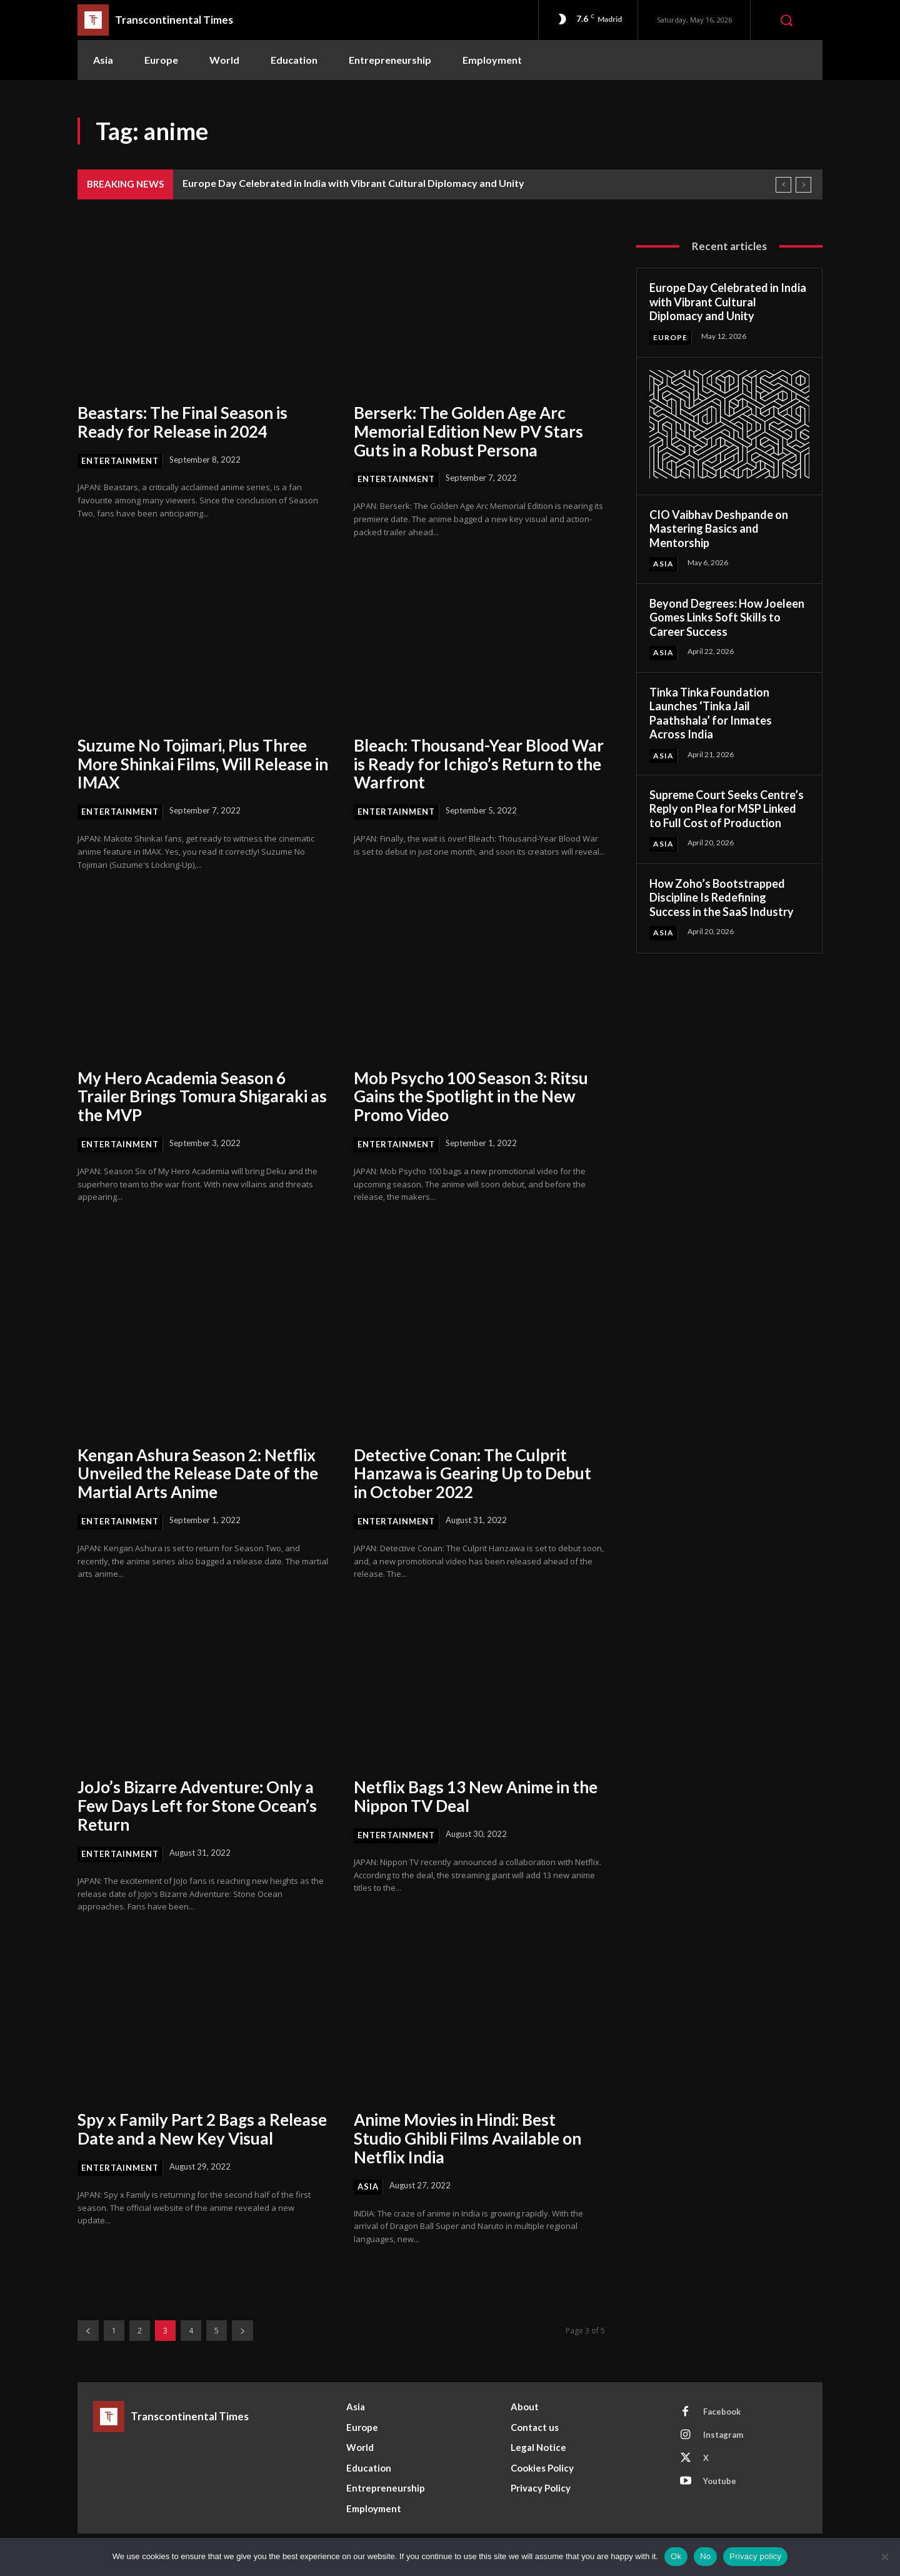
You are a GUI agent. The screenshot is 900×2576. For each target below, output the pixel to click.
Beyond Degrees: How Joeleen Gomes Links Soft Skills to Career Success (726, 617)
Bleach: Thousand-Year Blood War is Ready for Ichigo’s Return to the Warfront (479, 764)
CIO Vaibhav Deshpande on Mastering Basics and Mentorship (718, 529)
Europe (670, 337)
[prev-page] (88, 2330)
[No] (884, 2556)
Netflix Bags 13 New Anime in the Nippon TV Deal (476, 1796)
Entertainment (120, 461)
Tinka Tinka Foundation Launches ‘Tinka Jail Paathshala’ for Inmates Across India (710, 713)
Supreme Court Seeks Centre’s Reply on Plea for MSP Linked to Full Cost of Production (726, 809)
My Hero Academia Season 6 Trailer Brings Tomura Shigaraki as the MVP (194, 1096)
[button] (786, 20)
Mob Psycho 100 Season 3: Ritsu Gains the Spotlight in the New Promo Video (471, 1096)
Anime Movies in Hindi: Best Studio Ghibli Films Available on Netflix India (469, 2138)
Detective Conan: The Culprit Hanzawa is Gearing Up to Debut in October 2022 (473, 1473)
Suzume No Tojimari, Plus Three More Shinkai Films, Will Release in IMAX (196, 764)
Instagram (723, 2435)
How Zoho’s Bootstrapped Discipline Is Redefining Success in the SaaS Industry (721, 897)
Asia (368, 2186)
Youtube (719, 2481)
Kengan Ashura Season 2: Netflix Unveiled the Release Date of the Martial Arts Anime (198, 1473)
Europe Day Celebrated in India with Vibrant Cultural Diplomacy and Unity (353, 183)
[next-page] (242, 2330)
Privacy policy (755, 2556)
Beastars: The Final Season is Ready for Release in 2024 (183, 422)
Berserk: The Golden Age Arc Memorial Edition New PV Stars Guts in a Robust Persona (469, 431)
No (705, 2556)
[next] (803, 185)
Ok (676, 2556)
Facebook (722, 2412)
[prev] (783, 185)
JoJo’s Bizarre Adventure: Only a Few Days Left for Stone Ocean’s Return (197, 1805)
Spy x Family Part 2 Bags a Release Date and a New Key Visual (203, 2129)
